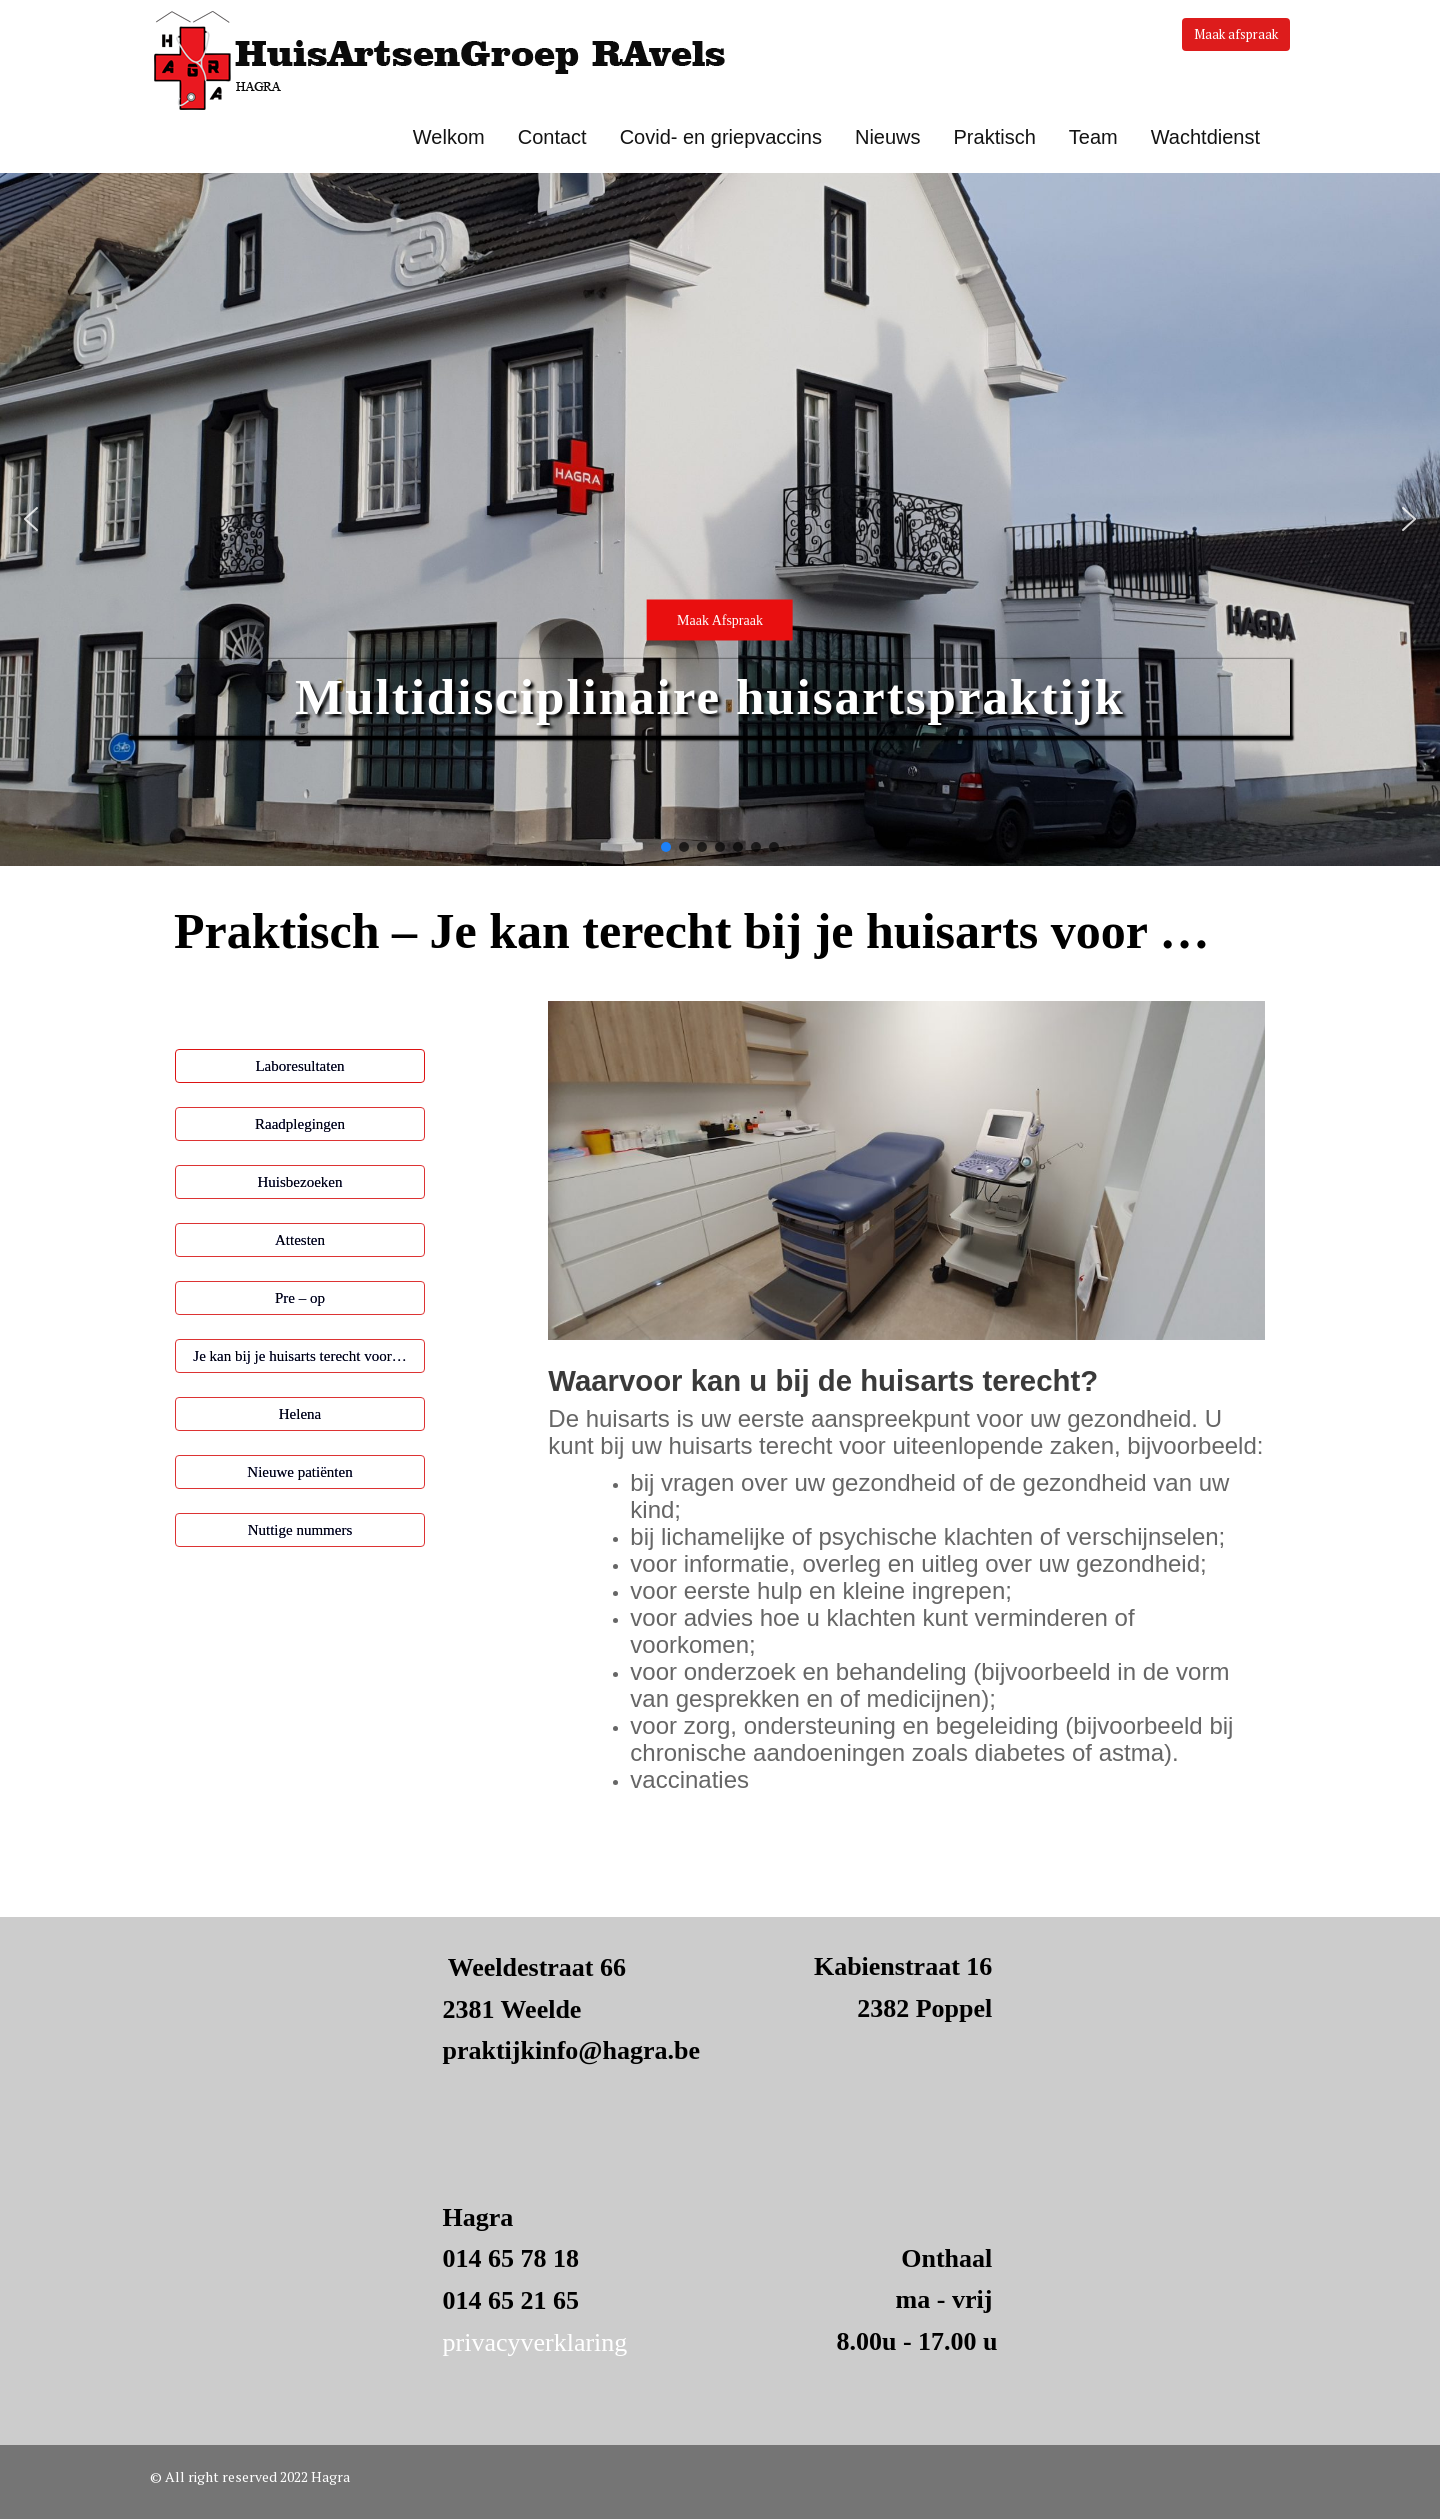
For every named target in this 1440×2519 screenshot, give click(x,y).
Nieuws (888, 137)
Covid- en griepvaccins (721, 137)
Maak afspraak (1236, 34)
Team (1093, 137)
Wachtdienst (1205, 137)
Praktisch (995, 137)
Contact (552, 137)
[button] (720, 519)
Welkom (449, 137)
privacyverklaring (535, 2342)
